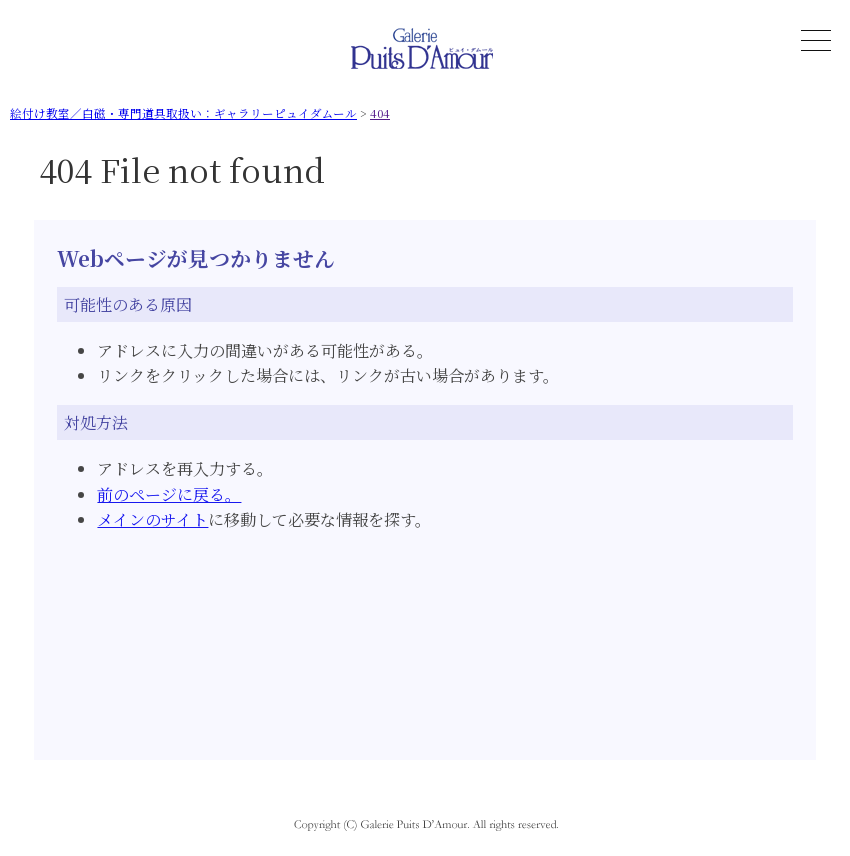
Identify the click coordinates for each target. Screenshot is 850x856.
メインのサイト (152, 519)
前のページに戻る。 (169, 494)
